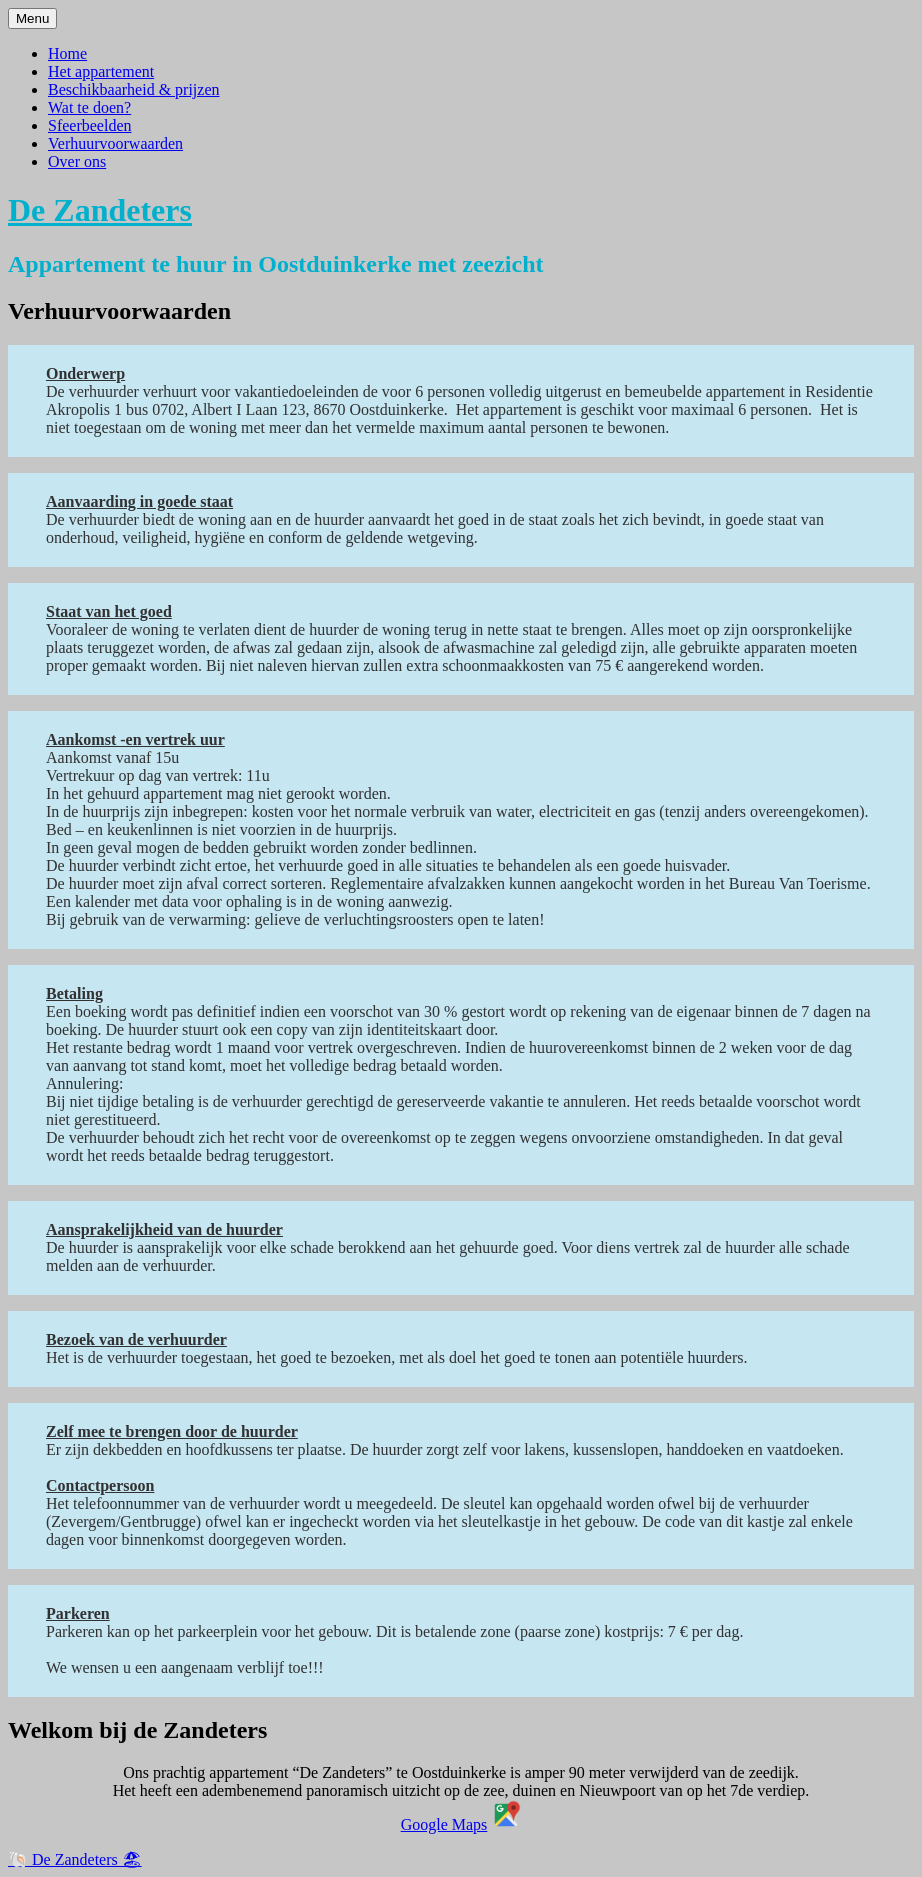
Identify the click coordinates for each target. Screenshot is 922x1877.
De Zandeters (100, 210)
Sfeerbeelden (90, 125)
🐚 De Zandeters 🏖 (75, 1859)
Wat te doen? (89, 107)
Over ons (77, 161)
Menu (32, 18)
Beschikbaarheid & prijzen (134, 89)
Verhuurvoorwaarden (115, 143)
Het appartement (101, 71)
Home (67, 53)
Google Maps (444, 1824)
